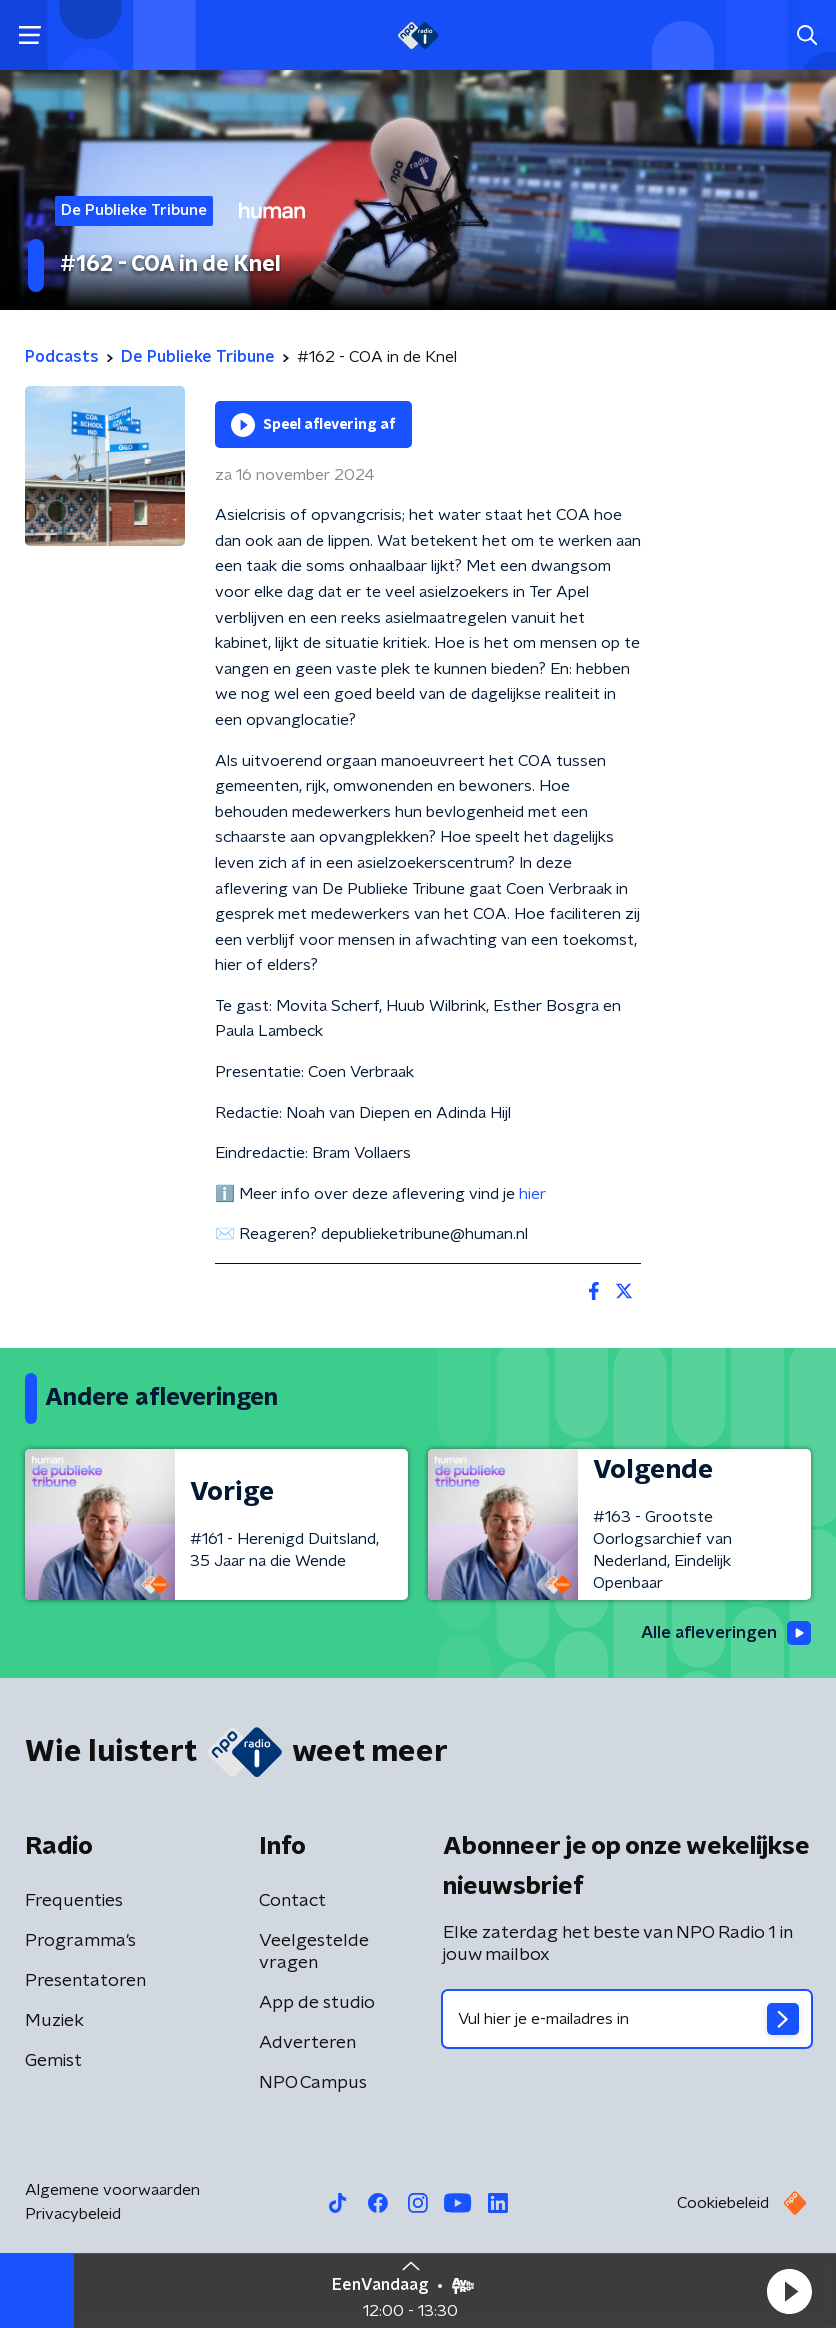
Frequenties (74, 1902)
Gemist (53, 2062)
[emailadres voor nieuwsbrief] (627, 2020)
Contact (292, 1902)
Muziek (54, 2022)
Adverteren (307, 2044)
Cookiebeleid (723, 2204)
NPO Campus (313, 2084)
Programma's (80, 1942)
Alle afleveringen (721, 1634)
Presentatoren (85, 1982)
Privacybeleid (73, 2215)
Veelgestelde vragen (314, 1953)
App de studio (317, 2004)
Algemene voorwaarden (112, 2191)
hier (532, 1194)
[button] (789, 2291)
